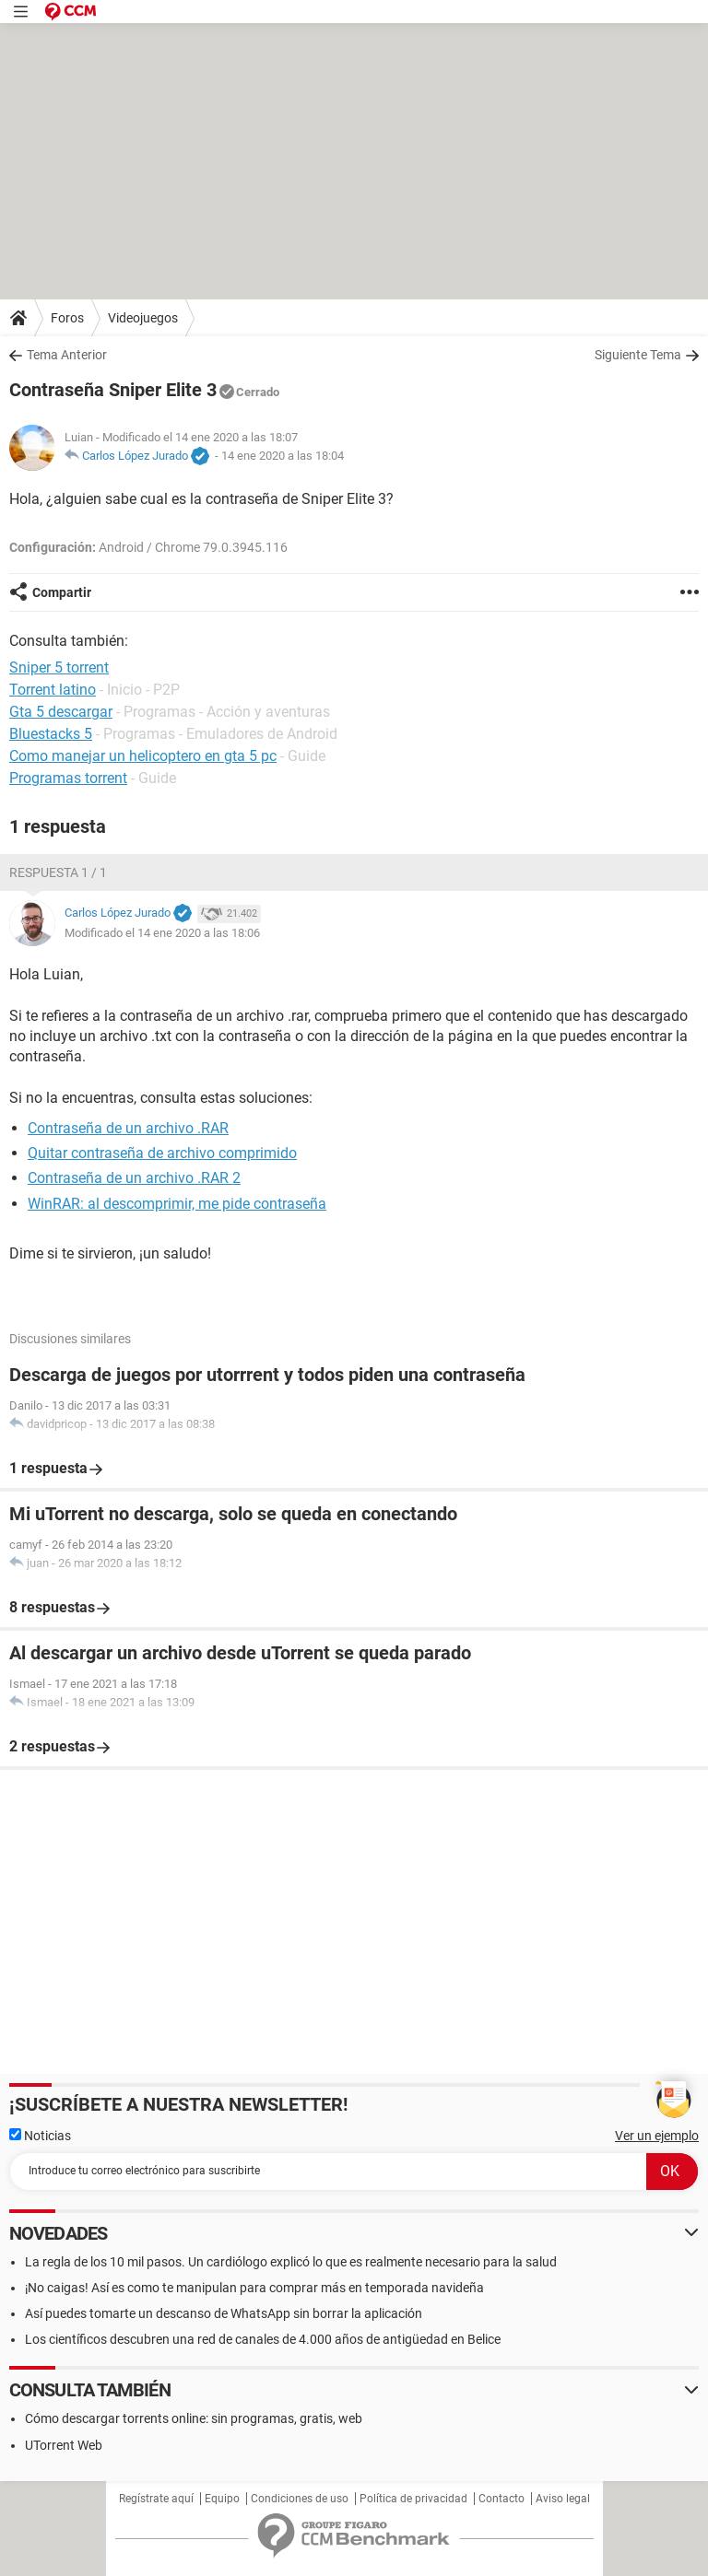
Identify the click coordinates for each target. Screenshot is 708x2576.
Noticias (40, 2135)
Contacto (501, 2498)
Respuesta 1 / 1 (58, 872)
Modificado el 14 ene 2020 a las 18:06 (162, 933)
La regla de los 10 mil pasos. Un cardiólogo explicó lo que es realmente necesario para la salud (291, 2261)
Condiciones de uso (299, 2498)
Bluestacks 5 (50, 734)
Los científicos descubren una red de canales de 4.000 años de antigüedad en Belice (263, 2339)
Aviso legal (563, 2498)
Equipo (222, 2498)
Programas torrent (68, 778)
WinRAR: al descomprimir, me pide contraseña (177, 1203)
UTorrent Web (63, 2445)
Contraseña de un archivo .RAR (128, 1128)
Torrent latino (52, 689)
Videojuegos (143, 317)
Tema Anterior (67, 354)
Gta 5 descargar (60, 711)
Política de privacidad (413, 2498)
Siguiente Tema (638, 354)
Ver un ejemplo (657, 2135)
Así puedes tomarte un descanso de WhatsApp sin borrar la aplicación (223, 2313)
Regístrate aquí (156, 2498)
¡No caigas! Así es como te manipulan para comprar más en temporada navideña (254, 2287)
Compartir (61, 592)
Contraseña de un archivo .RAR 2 (134, 1178)
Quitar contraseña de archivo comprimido (162, 1153)
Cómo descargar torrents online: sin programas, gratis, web (193, 2418)
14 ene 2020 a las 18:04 (282, 456)
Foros (67, 317)
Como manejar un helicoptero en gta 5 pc (143, 756)
